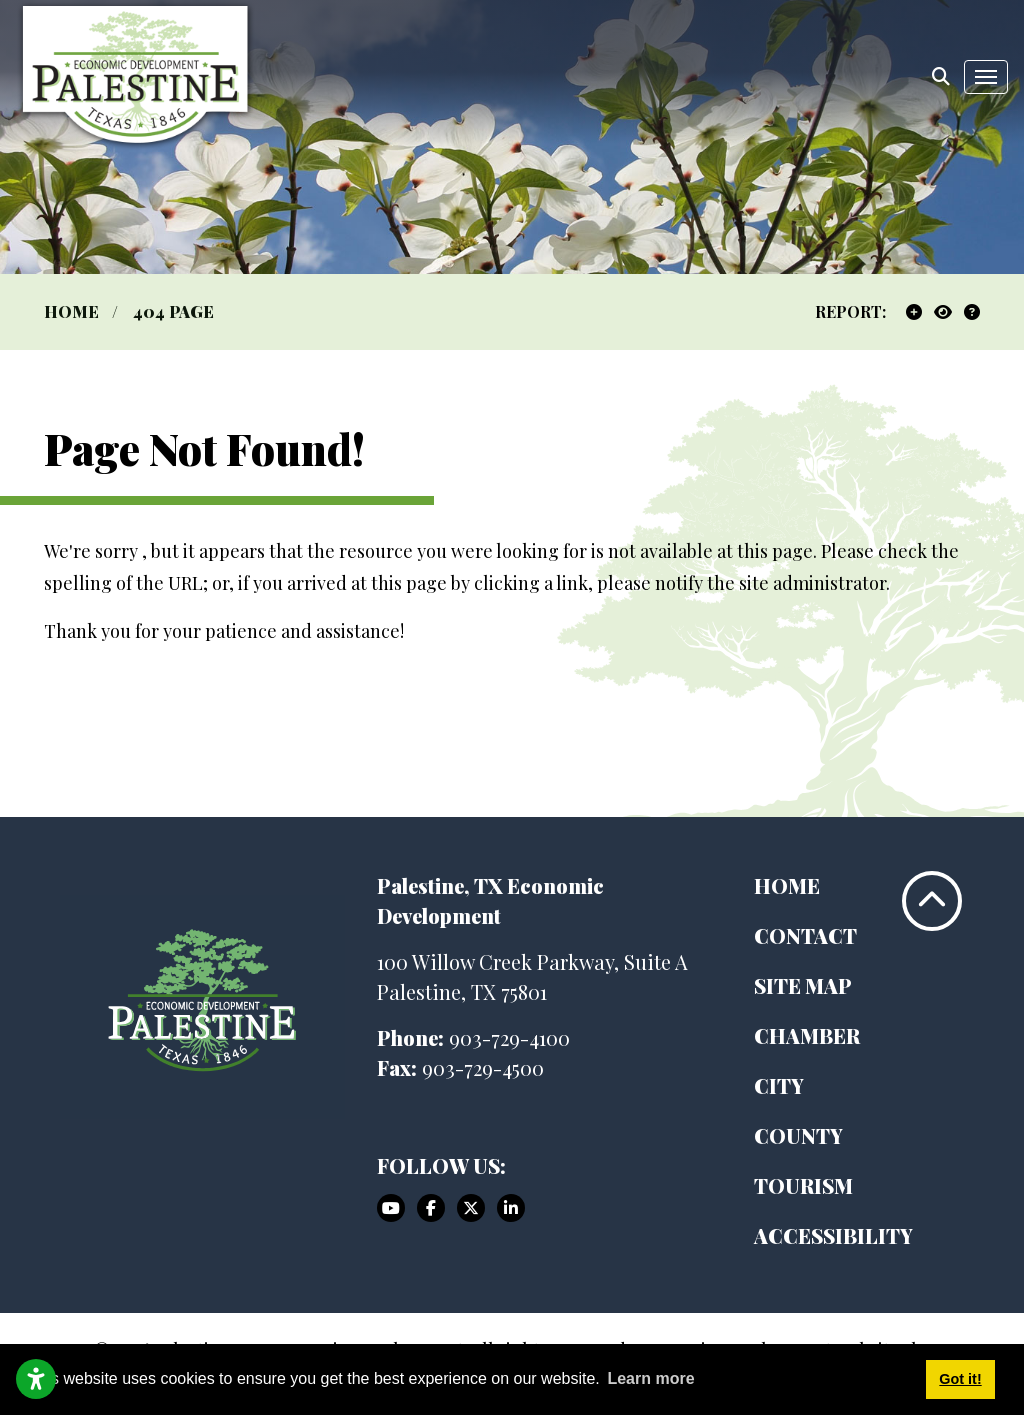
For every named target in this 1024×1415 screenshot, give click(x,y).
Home (787, 885)
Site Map (803, 985)
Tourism (803, 1185)
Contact (805, 935)
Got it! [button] (960, 1379)
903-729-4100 (509, 1037)
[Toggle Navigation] (986, 77)
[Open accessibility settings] (36, 1379)
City (779, 1085)
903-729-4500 (483, 1067)
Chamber (807, 1035)
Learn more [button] (650, 1378)
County (798, 1135)
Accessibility (833, 1235)
